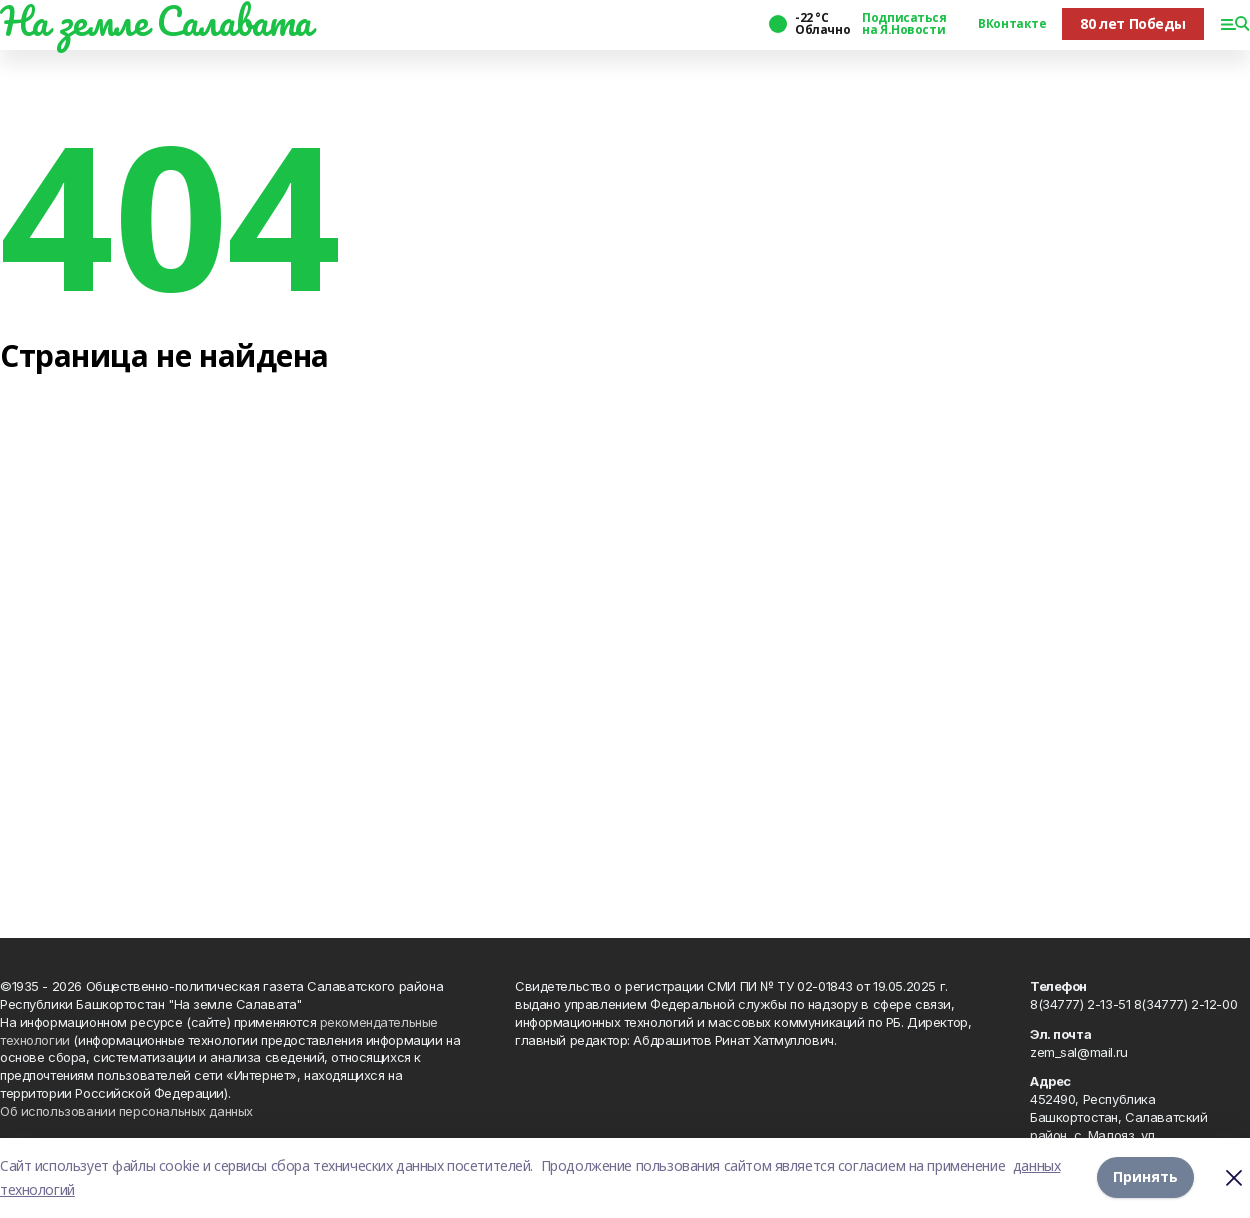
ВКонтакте (1012, 24)
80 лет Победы (1133, 23)
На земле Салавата (156, 21)
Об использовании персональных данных (126, 1111)
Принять (1145, 1177)
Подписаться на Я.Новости (904, 24)
